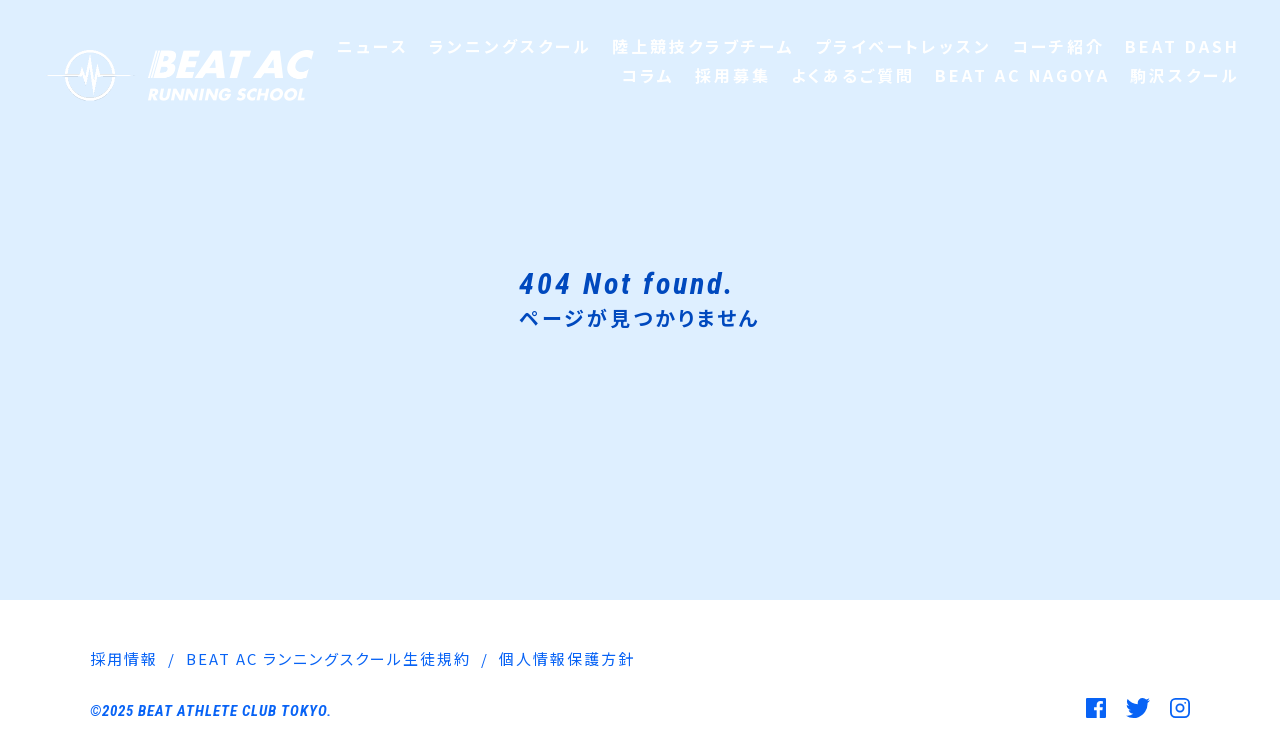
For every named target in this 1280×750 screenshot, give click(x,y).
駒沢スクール (1185, 75)
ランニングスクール (510, 46)
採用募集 (733, 75)
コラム (648, 75)
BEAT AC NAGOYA (1022, 75)
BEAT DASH (1182, 46)
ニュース (373, 46)
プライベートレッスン (903, 46)
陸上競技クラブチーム (703, 46)
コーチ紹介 (1058, 46)
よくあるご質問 (853, 75)
